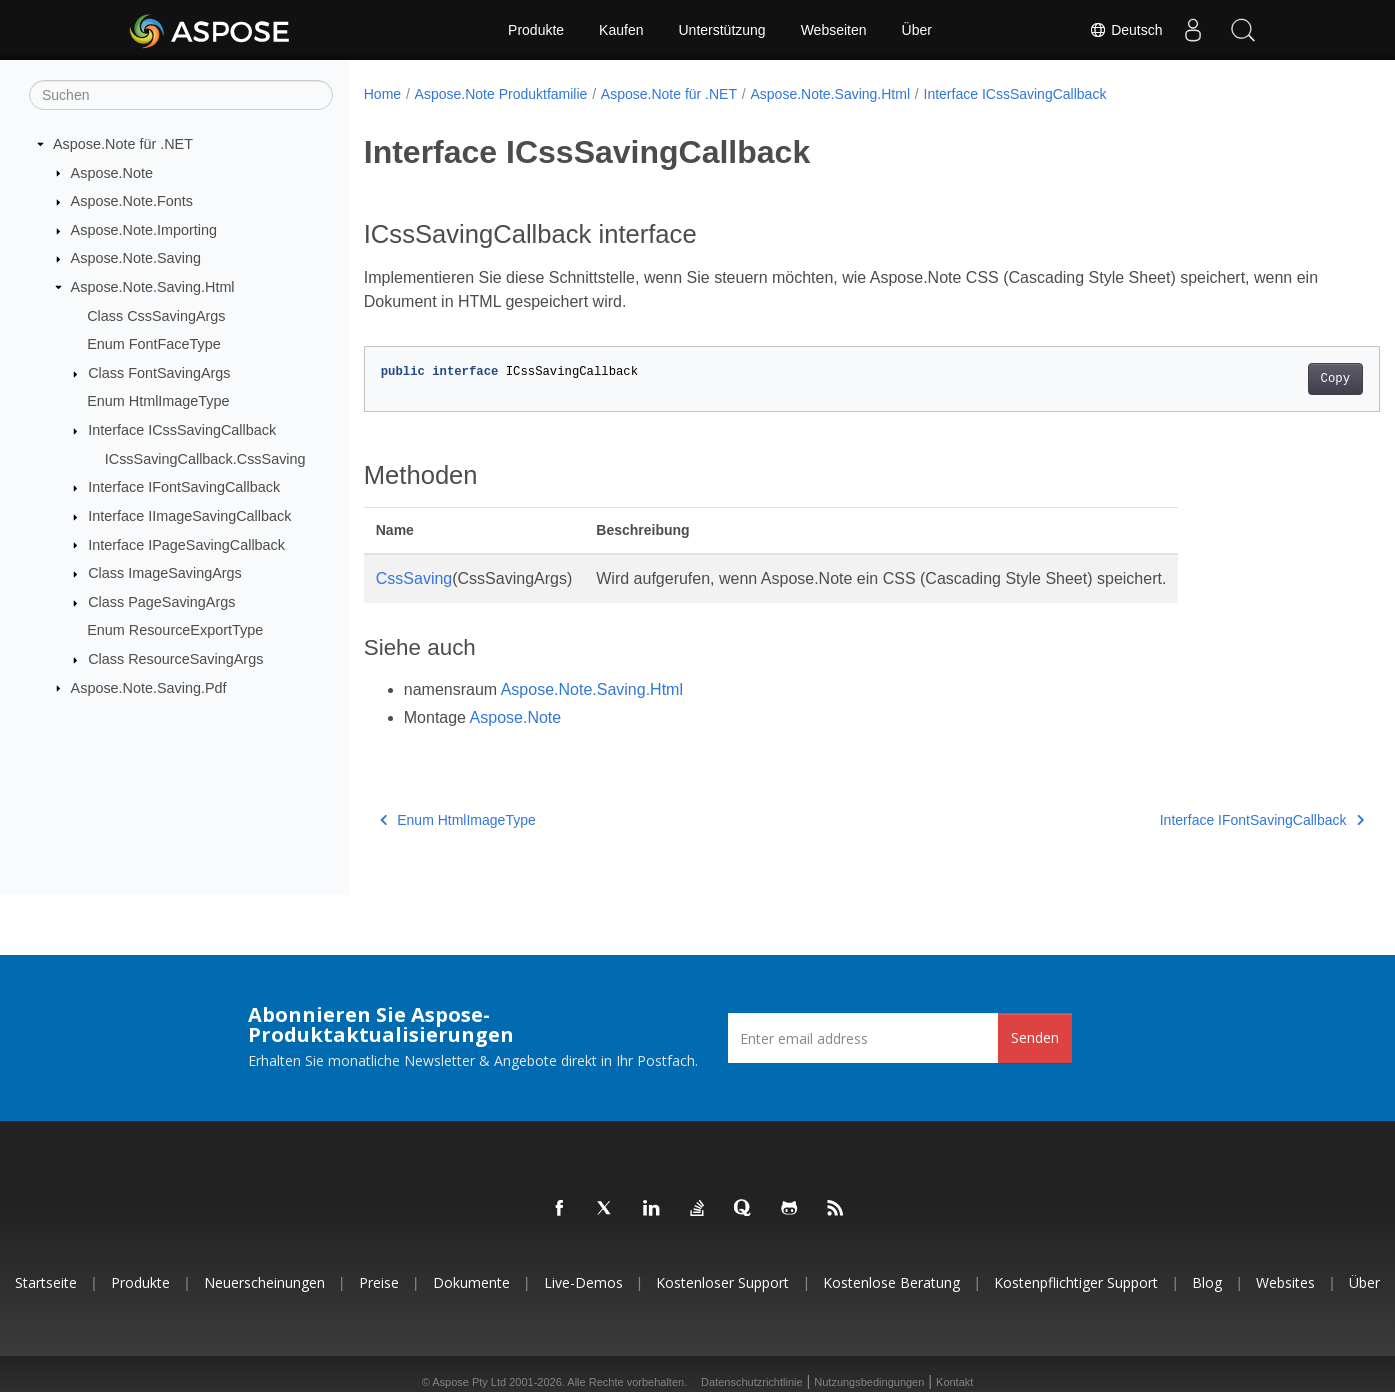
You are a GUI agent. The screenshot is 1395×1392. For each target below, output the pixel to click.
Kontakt (954, 1382)
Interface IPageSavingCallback (186, 544)
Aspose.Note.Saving (136, 258)
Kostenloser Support (722, 1282)
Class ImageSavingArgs (165, 573)
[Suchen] (181, 95)
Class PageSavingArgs (161, 602)
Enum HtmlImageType (158, 401)
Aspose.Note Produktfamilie (501, 94)
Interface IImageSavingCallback (189, 516)
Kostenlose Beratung (891, 1282)
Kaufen (621, 30)
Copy (1264, 379)
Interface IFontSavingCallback (184, 487)
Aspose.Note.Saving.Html (153, 287)
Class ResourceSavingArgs (175, 659)
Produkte (536, 30)
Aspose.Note (112, 172)
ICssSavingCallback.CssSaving (205, 459)
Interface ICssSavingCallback (182, 430)
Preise (379, 1282)
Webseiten (834, 30)
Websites (1285, 1282)
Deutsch (1125, 30)
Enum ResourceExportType (175, 630)
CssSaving (414, 578)
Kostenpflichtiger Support (1076, 1282)
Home (382, 94)
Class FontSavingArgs (159, 373)
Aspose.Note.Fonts (132, 201)
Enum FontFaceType (154, 344)
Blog (1207, 1282)
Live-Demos (583, 1282)
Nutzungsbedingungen (869, 1382)
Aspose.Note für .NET (123, 144)
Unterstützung (721, 30)
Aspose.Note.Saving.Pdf (149, 687)
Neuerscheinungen (264, 1282)
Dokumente (471, 1282)
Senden (1035, 1037)
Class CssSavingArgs (156, 315)
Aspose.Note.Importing (144, 230)
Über (917, 30)
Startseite (46, 1282)
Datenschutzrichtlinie (752, 1382)
